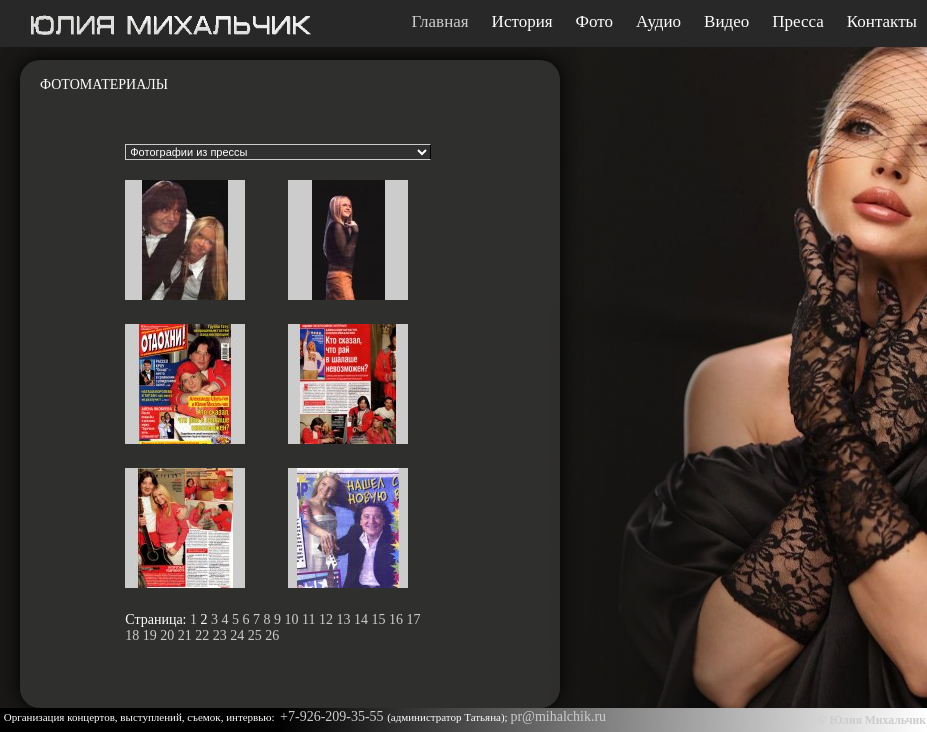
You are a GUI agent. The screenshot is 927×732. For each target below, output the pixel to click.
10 (292, 619)
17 (413, 619)
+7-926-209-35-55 (333, 716)
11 (308, 619)
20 (167, 635)
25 (255, 635)
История (522, 22)
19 (150, 635)
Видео (726, 22)
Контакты (882, 22)
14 (361, 619)
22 (202, 635)
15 (378, 619)
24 (237, 635)
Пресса (798, 22)
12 (326, 619)
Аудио (658, 22)
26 (272, 635)
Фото (594, 22)
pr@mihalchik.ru (558, 716)
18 (132, 635)
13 (343, 619)
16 (396, 619)
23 (220, 635)
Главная (440, 22)
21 (185, 635)
